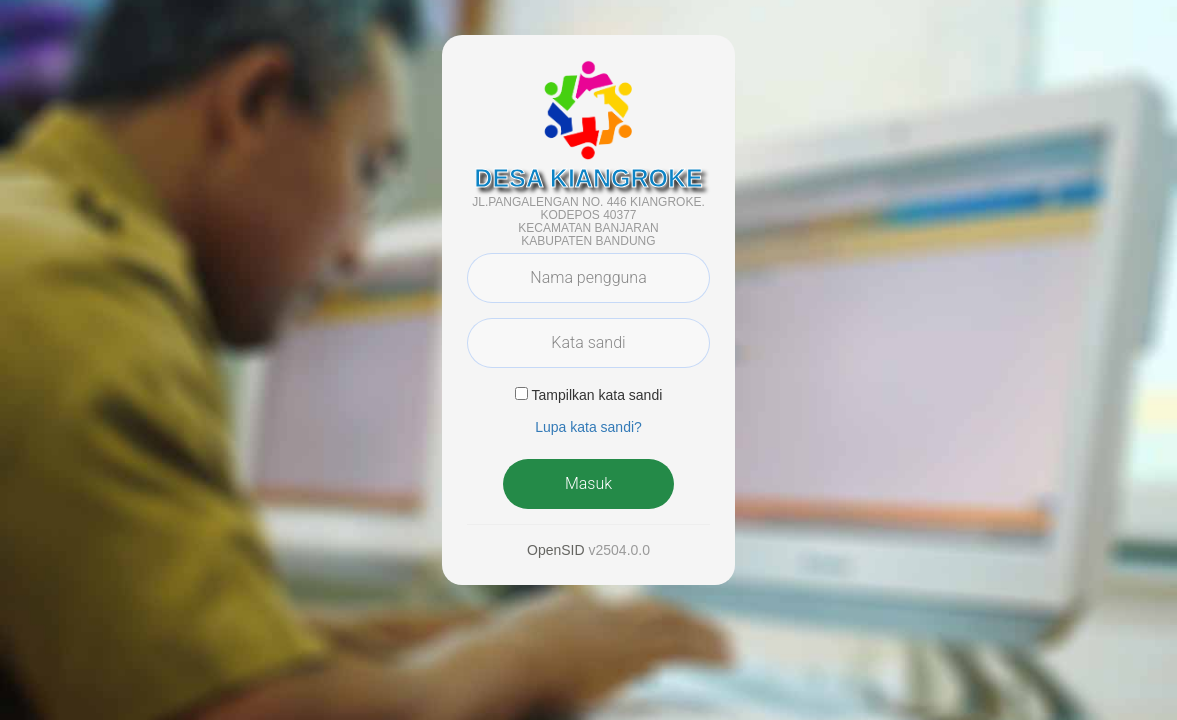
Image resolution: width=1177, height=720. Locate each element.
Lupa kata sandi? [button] (588, 427)
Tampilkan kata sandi (597, 395)
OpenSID (556, 550)
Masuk (588, 483)
